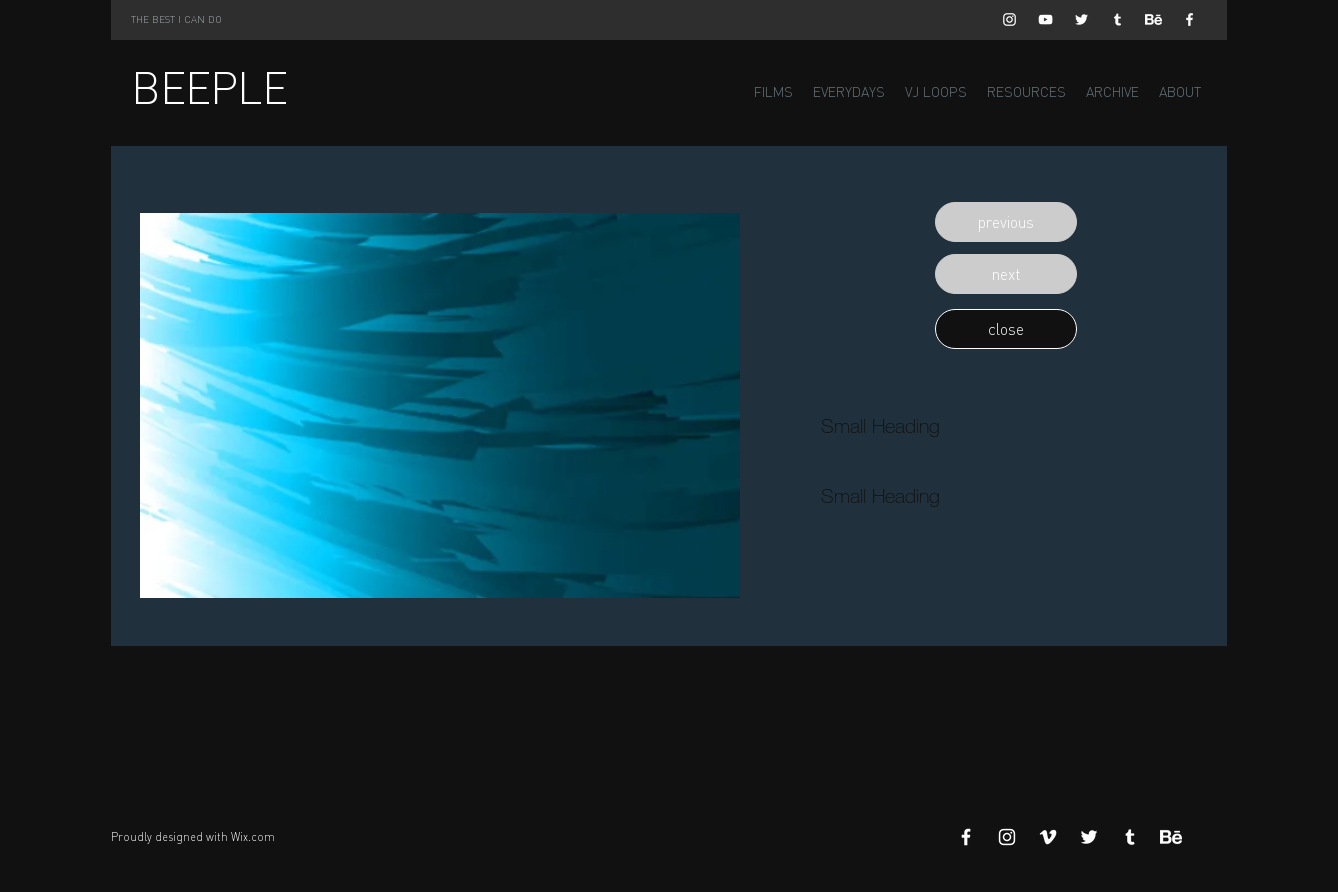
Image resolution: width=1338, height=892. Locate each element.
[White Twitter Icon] (1081, 19)
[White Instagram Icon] (1009, 19)
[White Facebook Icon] (1189, 19)
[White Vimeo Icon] (1048, 837)
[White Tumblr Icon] (1117, 19)
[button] (1006, 222)
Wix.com (253, 837)
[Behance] (1153, 19)
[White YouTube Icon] (1045, 19)
